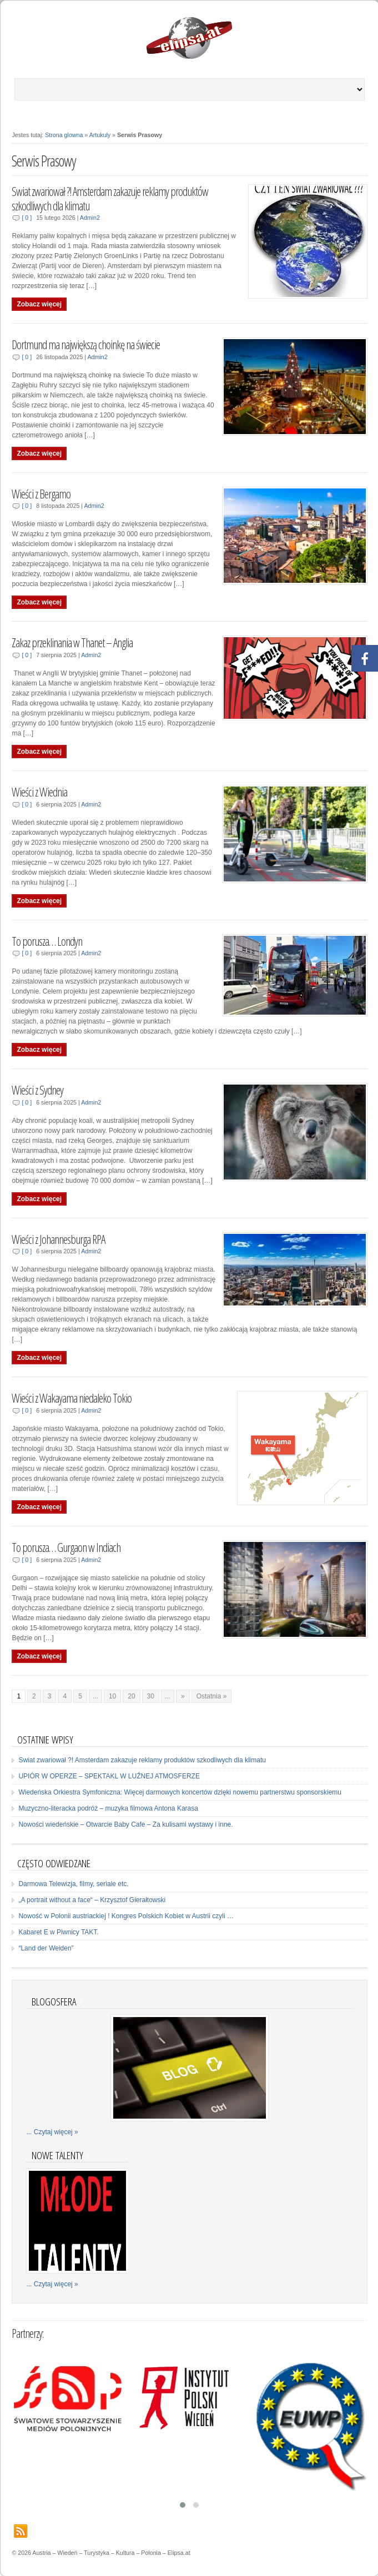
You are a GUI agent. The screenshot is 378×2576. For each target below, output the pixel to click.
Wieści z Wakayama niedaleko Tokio (72, 1398)
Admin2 (90, 217)
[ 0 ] (27, 217)
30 (150, 1696)
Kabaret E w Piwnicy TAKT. (58, 1932)
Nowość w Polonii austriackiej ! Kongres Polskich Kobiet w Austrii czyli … (125, 1916)
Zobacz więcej (39, 304)
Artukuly (100, 135)
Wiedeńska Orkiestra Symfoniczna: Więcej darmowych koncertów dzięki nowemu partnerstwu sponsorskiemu (179, 1792)
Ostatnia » (211, 1696)
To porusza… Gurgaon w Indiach (66, 1547)
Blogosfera (54, 2001)
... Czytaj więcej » (52, 2132)
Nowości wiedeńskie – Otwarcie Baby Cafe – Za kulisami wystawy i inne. (125, 1824)
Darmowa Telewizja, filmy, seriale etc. (73, 1884)
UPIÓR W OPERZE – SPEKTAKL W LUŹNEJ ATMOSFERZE (109, 1776)
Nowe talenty (57, 2155)
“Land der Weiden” (45, 1948)
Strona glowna (64, 135)
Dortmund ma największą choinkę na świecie (86, 344)
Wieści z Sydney (37, 1090)
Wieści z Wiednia (39, 792)
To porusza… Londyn (47, 941)
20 (131, 1696)
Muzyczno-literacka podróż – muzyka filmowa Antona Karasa (108, 1808)
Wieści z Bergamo (41, 494)
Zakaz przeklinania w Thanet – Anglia (72, 642)
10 (112, 1696)
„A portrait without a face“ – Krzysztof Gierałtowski (91, 1900)
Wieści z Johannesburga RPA (58, 1239)
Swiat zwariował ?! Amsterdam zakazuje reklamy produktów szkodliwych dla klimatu (110, 198)
